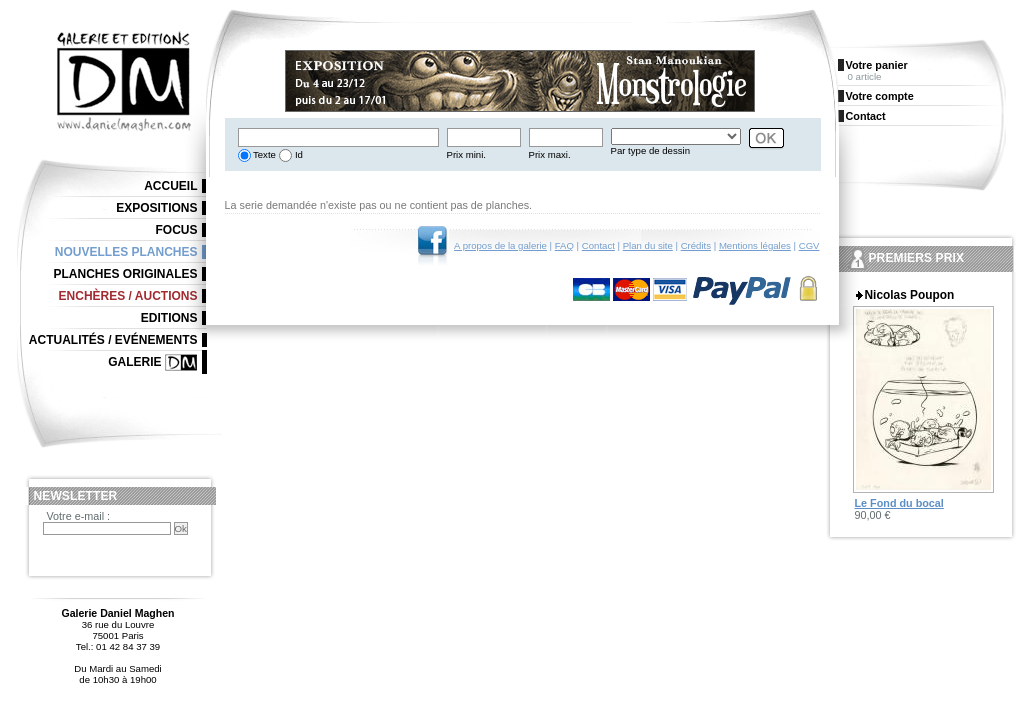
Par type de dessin (650, 150)
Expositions (156, 208)
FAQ (564, 245)
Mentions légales (755, 245)
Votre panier (877, 65)
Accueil (170, 186)
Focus (177, 230)
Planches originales (125, 274)
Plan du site (648, 245)
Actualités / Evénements (113, 340)
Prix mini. (466, 154)
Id (297, 154)
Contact (598, 245)
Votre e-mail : (79, 516)
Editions (169, 318)
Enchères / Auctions (128, 296)
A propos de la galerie (500, 245)
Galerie (134, 362)
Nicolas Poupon (910, 295)
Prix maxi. (550, 154)
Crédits (696, 245)
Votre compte (880, 96)
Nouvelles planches (126, 252)
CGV (809, 245)
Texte (263, 154)
